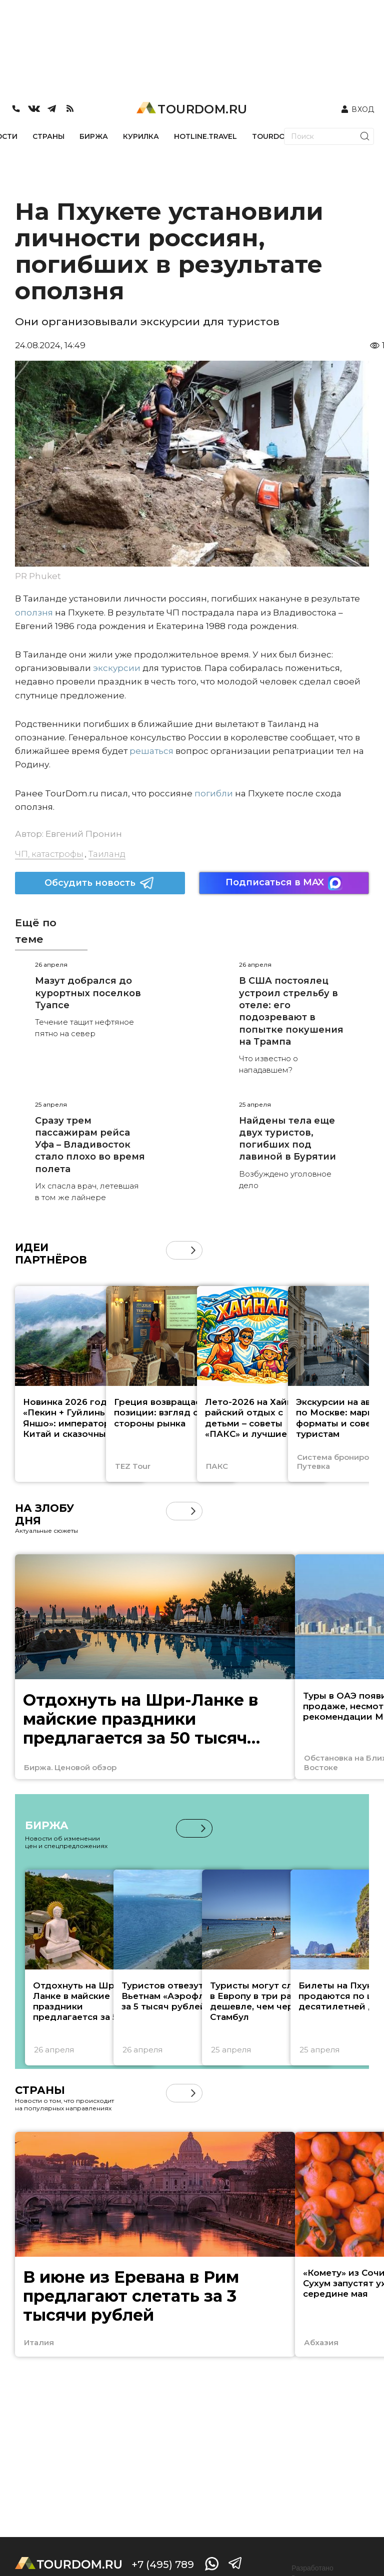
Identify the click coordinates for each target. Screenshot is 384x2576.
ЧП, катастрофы (49, 854)
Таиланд (107, 854)
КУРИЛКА (141, 136)
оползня (34, 613)
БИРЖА (94, 136)
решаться (152, 751)
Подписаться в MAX (284, 883)
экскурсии (116, 668)
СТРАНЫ (48, 136)
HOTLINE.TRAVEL (205, 136)
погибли (213, 793)
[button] (193, 1250)
